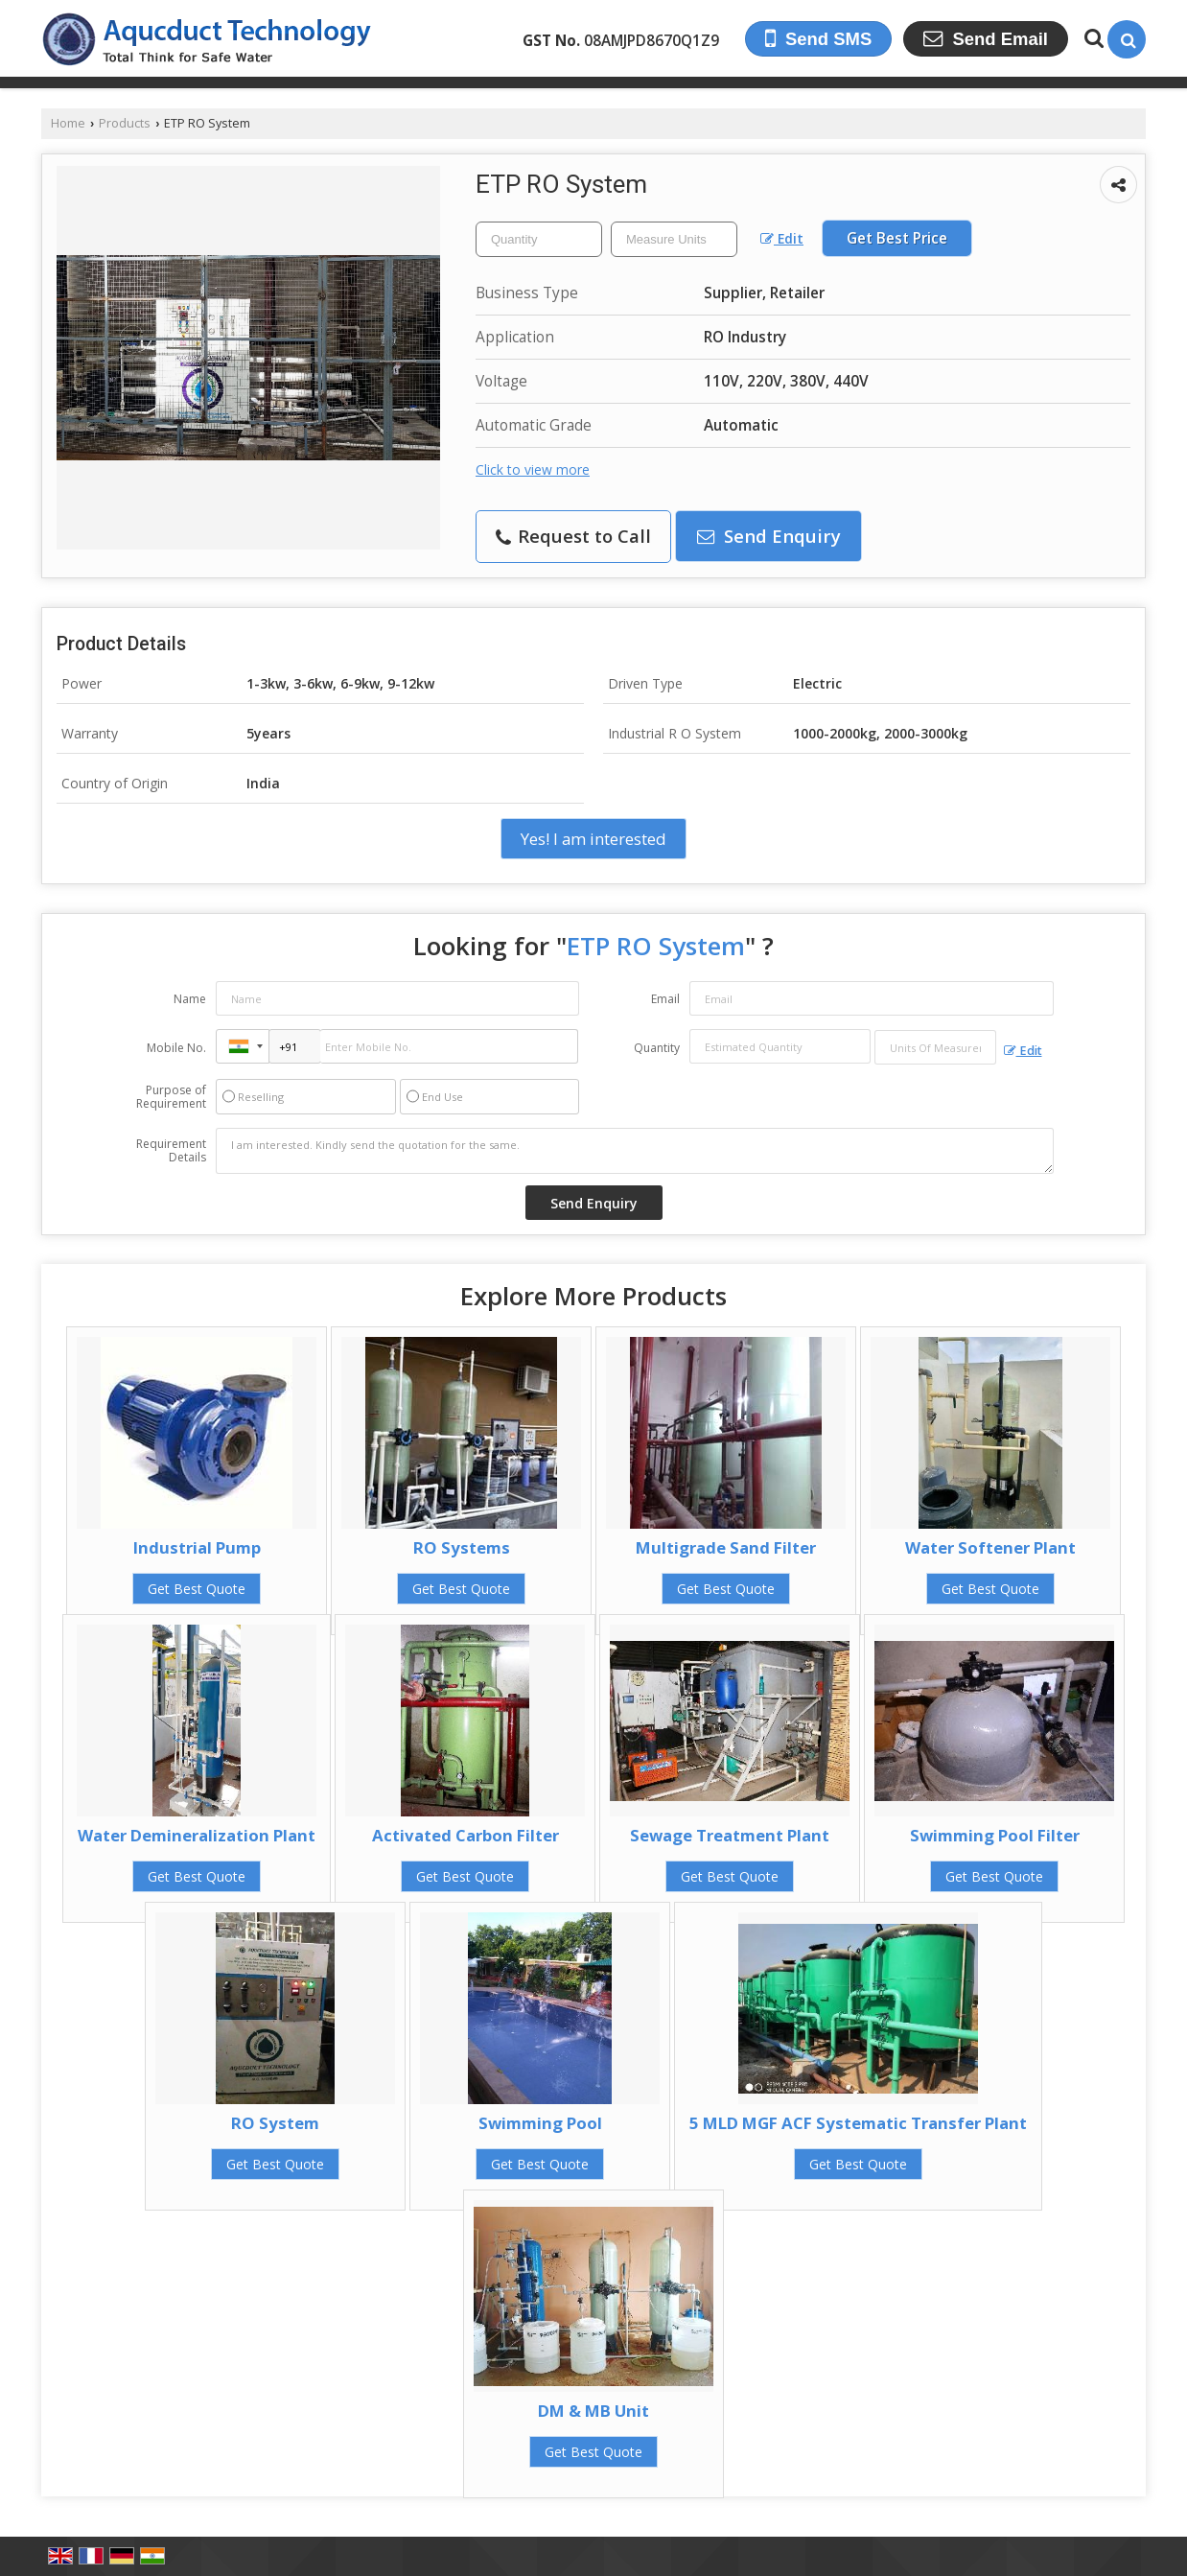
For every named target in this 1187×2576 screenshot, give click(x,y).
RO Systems (461, 1547)
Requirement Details (171, 1150)
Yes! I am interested (593, 839)
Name (190, 999)
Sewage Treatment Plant (729, 1835)
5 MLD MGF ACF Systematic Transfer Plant (858, 2123)
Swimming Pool (540, 2123)
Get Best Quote (196, 1589)
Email (665, 999)
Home (68, 123)
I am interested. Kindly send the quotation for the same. (635, 1151)
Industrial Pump (197, 1547)
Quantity (657, 1048)
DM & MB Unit (593, 2411)
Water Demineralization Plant (196, 1835)
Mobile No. (176, 1048)
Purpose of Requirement (171, 1097)
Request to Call (573, 536)
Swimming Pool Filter (995, 1835)
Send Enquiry (769, 536)
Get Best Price (897, 238)
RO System (275, 2123)
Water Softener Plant (990, 1547)
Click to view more (533, 469)
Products (125, 123)
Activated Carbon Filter (465, 1835)
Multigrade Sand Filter (726, 1547)
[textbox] (674, 239)
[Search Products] (1092, 38)
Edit (781, 238)
